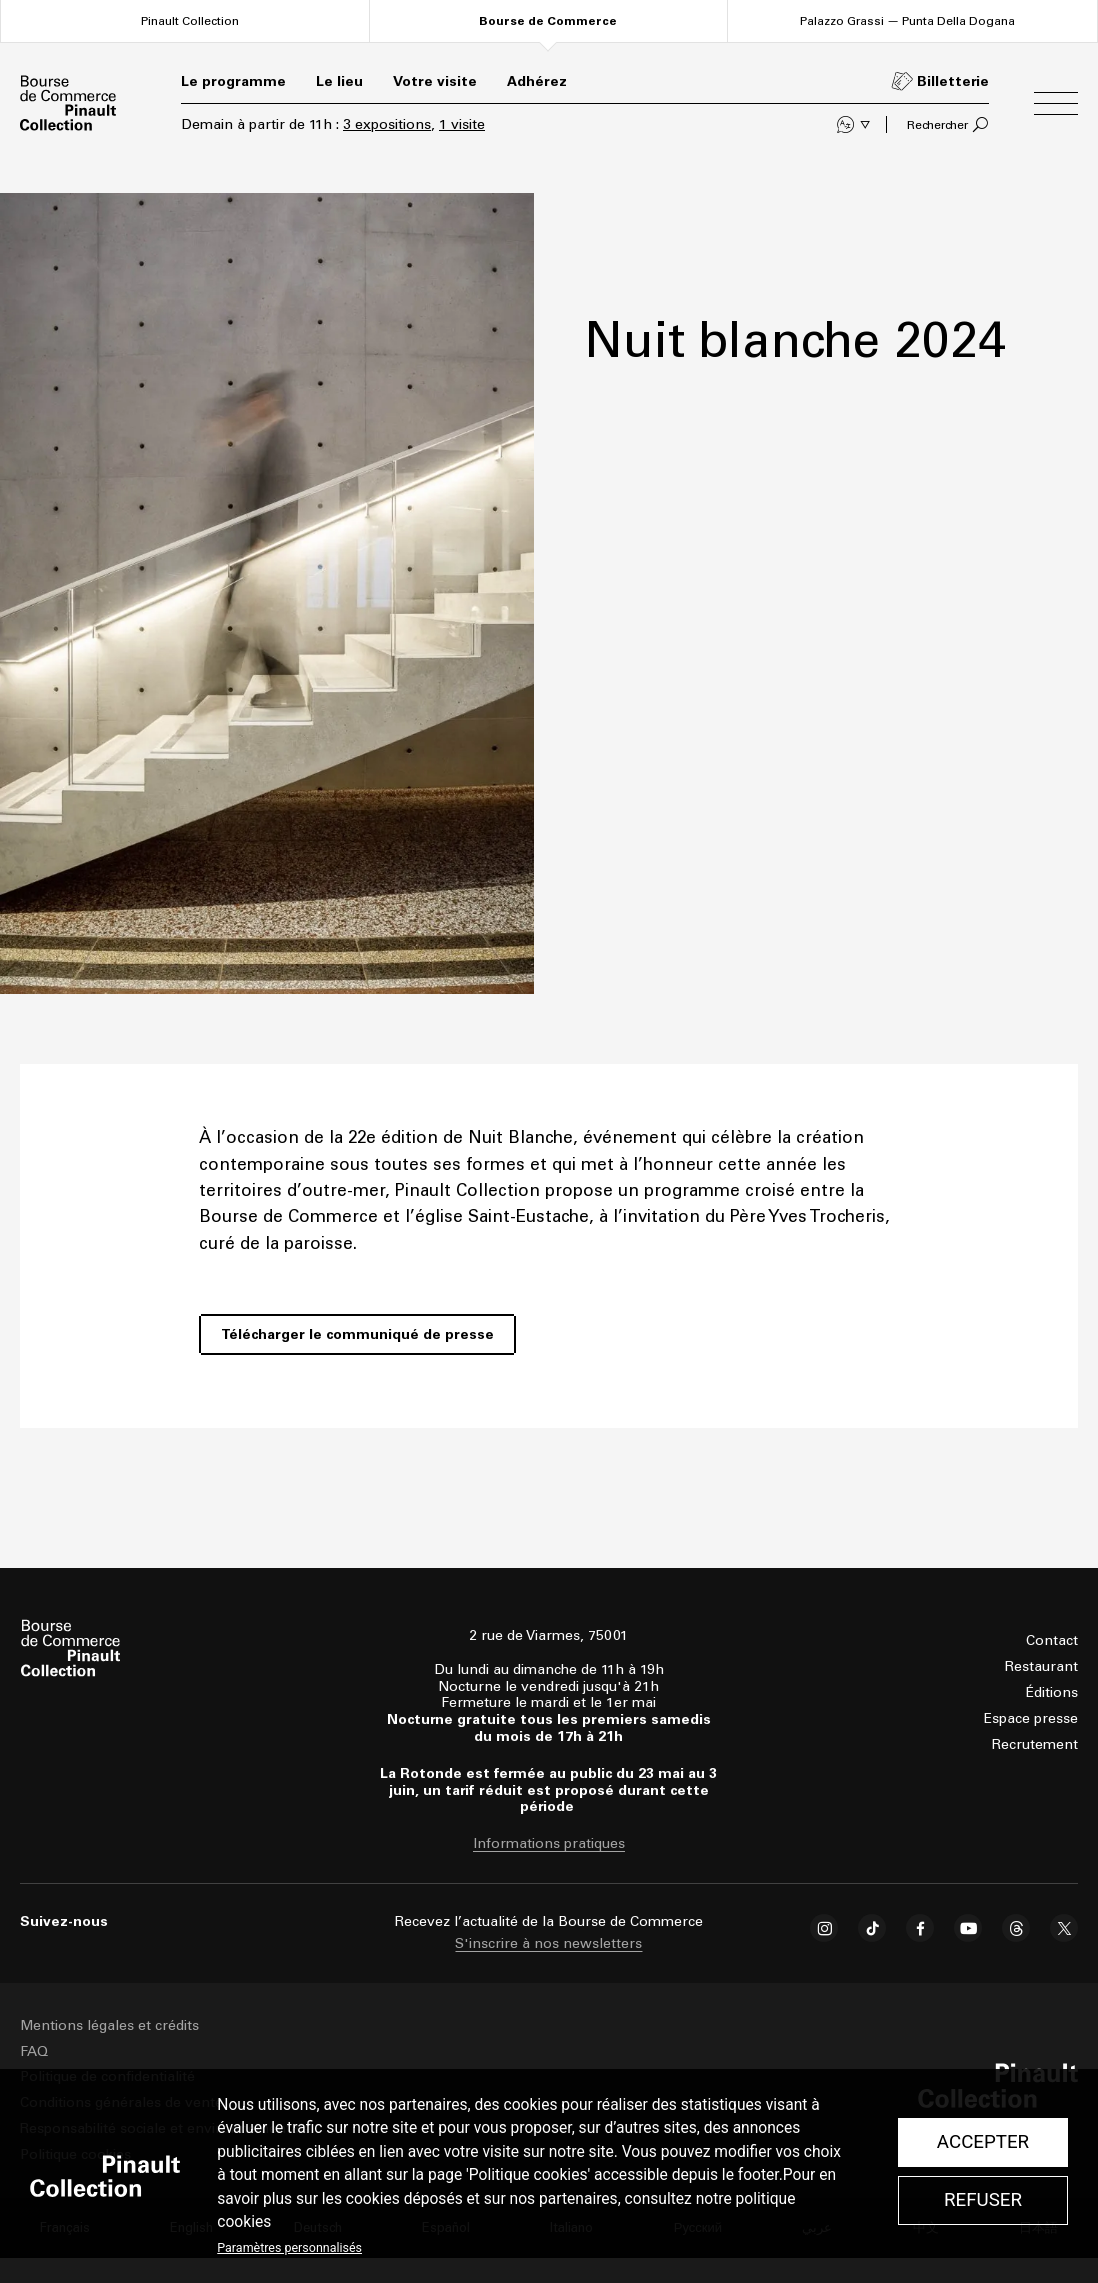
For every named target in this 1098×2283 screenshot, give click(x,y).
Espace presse (1031, 1718)
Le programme (233, 81)
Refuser (983, 2200)
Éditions (1052, 1692)
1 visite (462, 124)
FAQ (34, 2051)
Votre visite (435, 81)
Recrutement (1035, 1744)
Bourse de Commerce (548, 21)
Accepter (983, 2142)
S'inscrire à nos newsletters (548, 1943)
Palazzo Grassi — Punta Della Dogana (907, 20)
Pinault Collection (190, 20)
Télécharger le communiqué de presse (357, 1334)
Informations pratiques (549, 1844)
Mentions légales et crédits (109, 2025)
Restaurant (1041, 1666)
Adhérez (537, 81)
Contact (1052, 1640)
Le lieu (339, 81)
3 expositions (387, 124)
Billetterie (953, 81)
